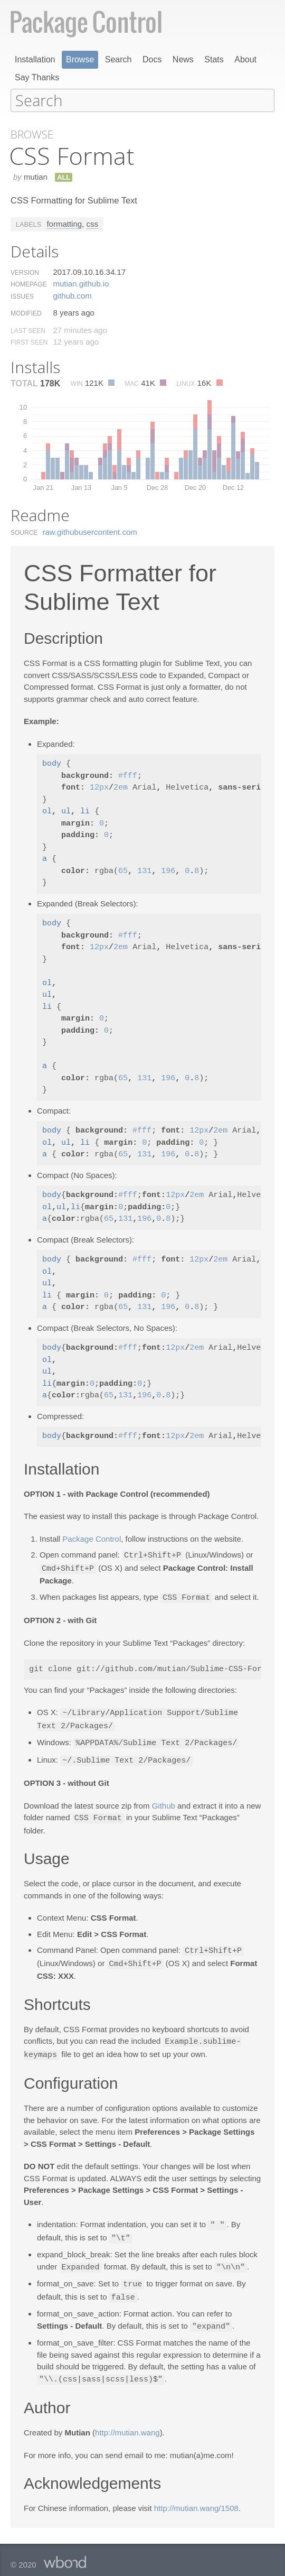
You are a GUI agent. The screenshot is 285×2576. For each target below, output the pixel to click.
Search (118, 59)
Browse (80, 59)
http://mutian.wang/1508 (196, 2497)
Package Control (91, 1538)
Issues (22, 296)
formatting (64, 223)
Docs (152, 59)
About (245, 59)
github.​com (72, 295)
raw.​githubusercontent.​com (90, 531)
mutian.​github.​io (81, 283)
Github (163, 1801)
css (92, 223)
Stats (213, 59)
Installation (35, 59)
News (183, 59)
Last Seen (28, 330)
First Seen (29, 342)
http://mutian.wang (127, 2421)
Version (25, 272)
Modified (26, 313)
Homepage (28, 284)
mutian (36, 176)
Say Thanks (37, 77)
